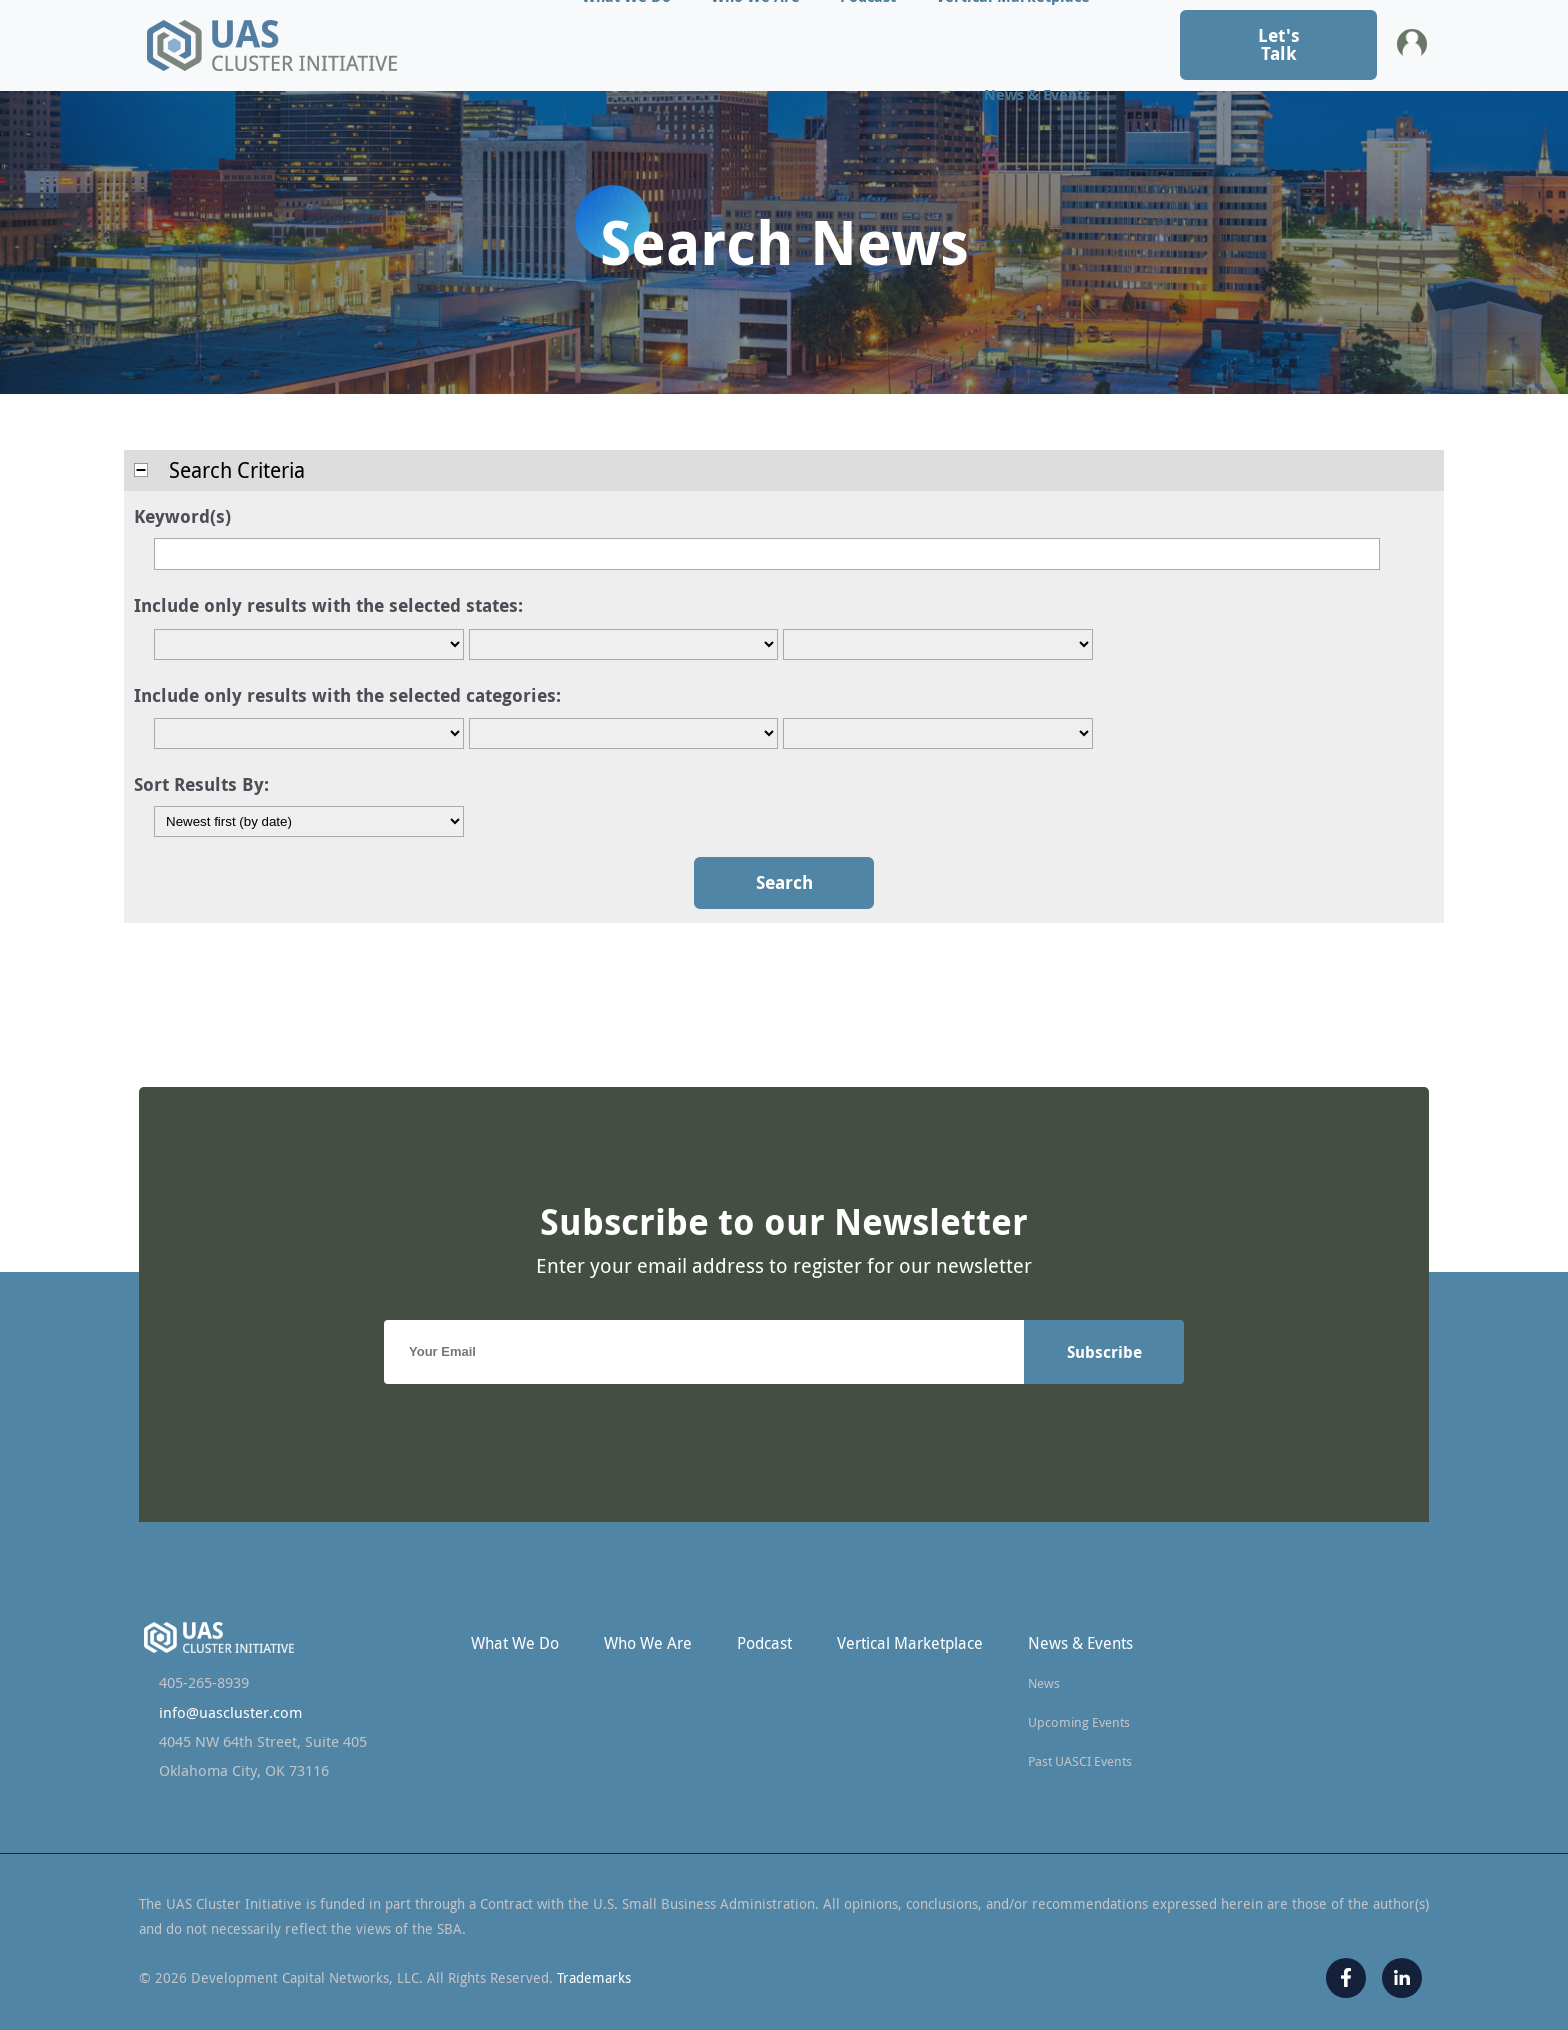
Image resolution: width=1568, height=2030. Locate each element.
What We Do (515, 1643)
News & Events (1037, 94)
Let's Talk (1279, 44)
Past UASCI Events (1080, 1761)
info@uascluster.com (230, 1712)
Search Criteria (219, 470)
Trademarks (594, 1977)
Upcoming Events (1079, 1722)
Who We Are (648, 1643)
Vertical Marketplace (910, 1643)
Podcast (764, 1643)
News (1044, 1683)
